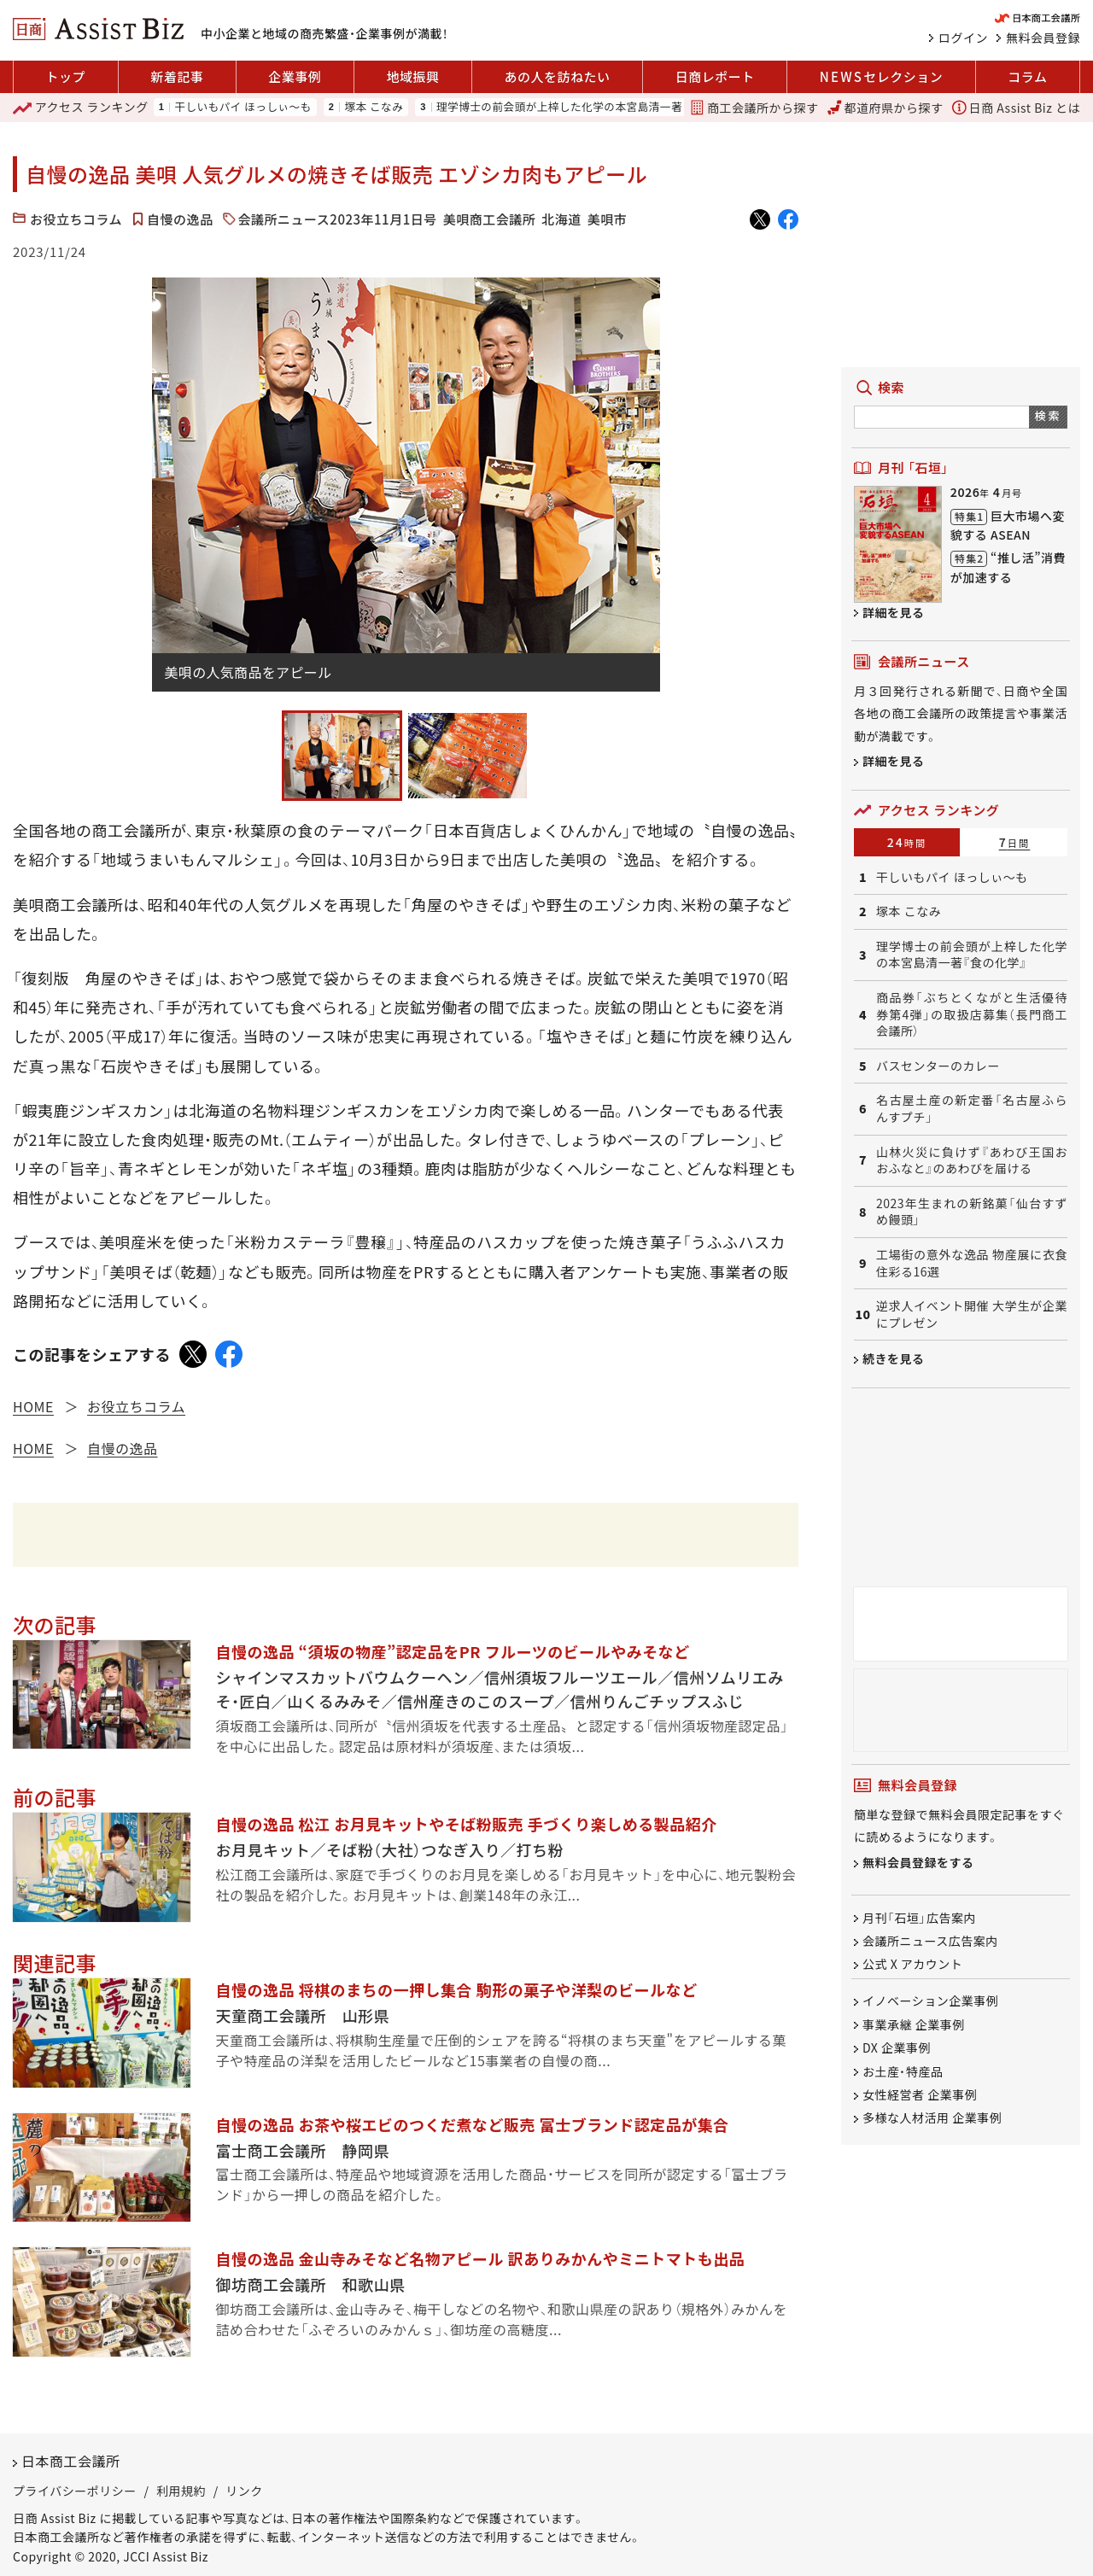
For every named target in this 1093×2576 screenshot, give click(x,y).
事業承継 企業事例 (913, 2024)
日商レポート (715, 76)
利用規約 (181, 2490)
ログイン (963, 37)
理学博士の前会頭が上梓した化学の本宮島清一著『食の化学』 (587, 107)
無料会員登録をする (918, 1862)
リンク (244, 2490)
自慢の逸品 (180, 219)
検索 (1048, 415)
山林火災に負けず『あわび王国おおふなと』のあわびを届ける (971, 1160)
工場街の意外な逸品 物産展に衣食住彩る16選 (971, 1263)
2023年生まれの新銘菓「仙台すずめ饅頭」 (971, 1212)
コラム (1027, 76)
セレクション (881, 77)
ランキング (81, 107)
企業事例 (294, 76)
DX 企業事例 (896, 2048)
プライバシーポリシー (75, 2490)
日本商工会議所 (70, 2460)
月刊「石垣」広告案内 (919, 1917)
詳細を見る (893, 612)
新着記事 (176, 76)
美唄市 (607, 219)
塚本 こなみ (373, 107)
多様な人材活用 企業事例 (932, 2118)
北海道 (561, 219)
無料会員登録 (1043, 37)
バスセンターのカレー (938, 1066)
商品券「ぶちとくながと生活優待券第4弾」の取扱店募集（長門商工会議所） (971, 1014)
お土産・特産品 (903, 2071)
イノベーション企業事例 (930, 2001)
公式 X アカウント (912, 1964)
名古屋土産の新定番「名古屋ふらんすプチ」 (971, 1108)
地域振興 (412, 76)
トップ (66, 76)
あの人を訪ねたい (558, 76)
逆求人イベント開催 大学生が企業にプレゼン (971, 1314)
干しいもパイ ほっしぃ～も (242, 107)
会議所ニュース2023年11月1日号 (337, 219)
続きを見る (893, 1358)
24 (907, 841)
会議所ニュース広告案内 (930, 1940)
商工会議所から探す (754, 107)
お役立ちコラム (76, 219)
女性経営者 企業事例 (919, 2094)
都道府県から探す (885, 107)
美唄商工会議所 (489, 219)
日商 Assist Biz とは (1016, 107)
